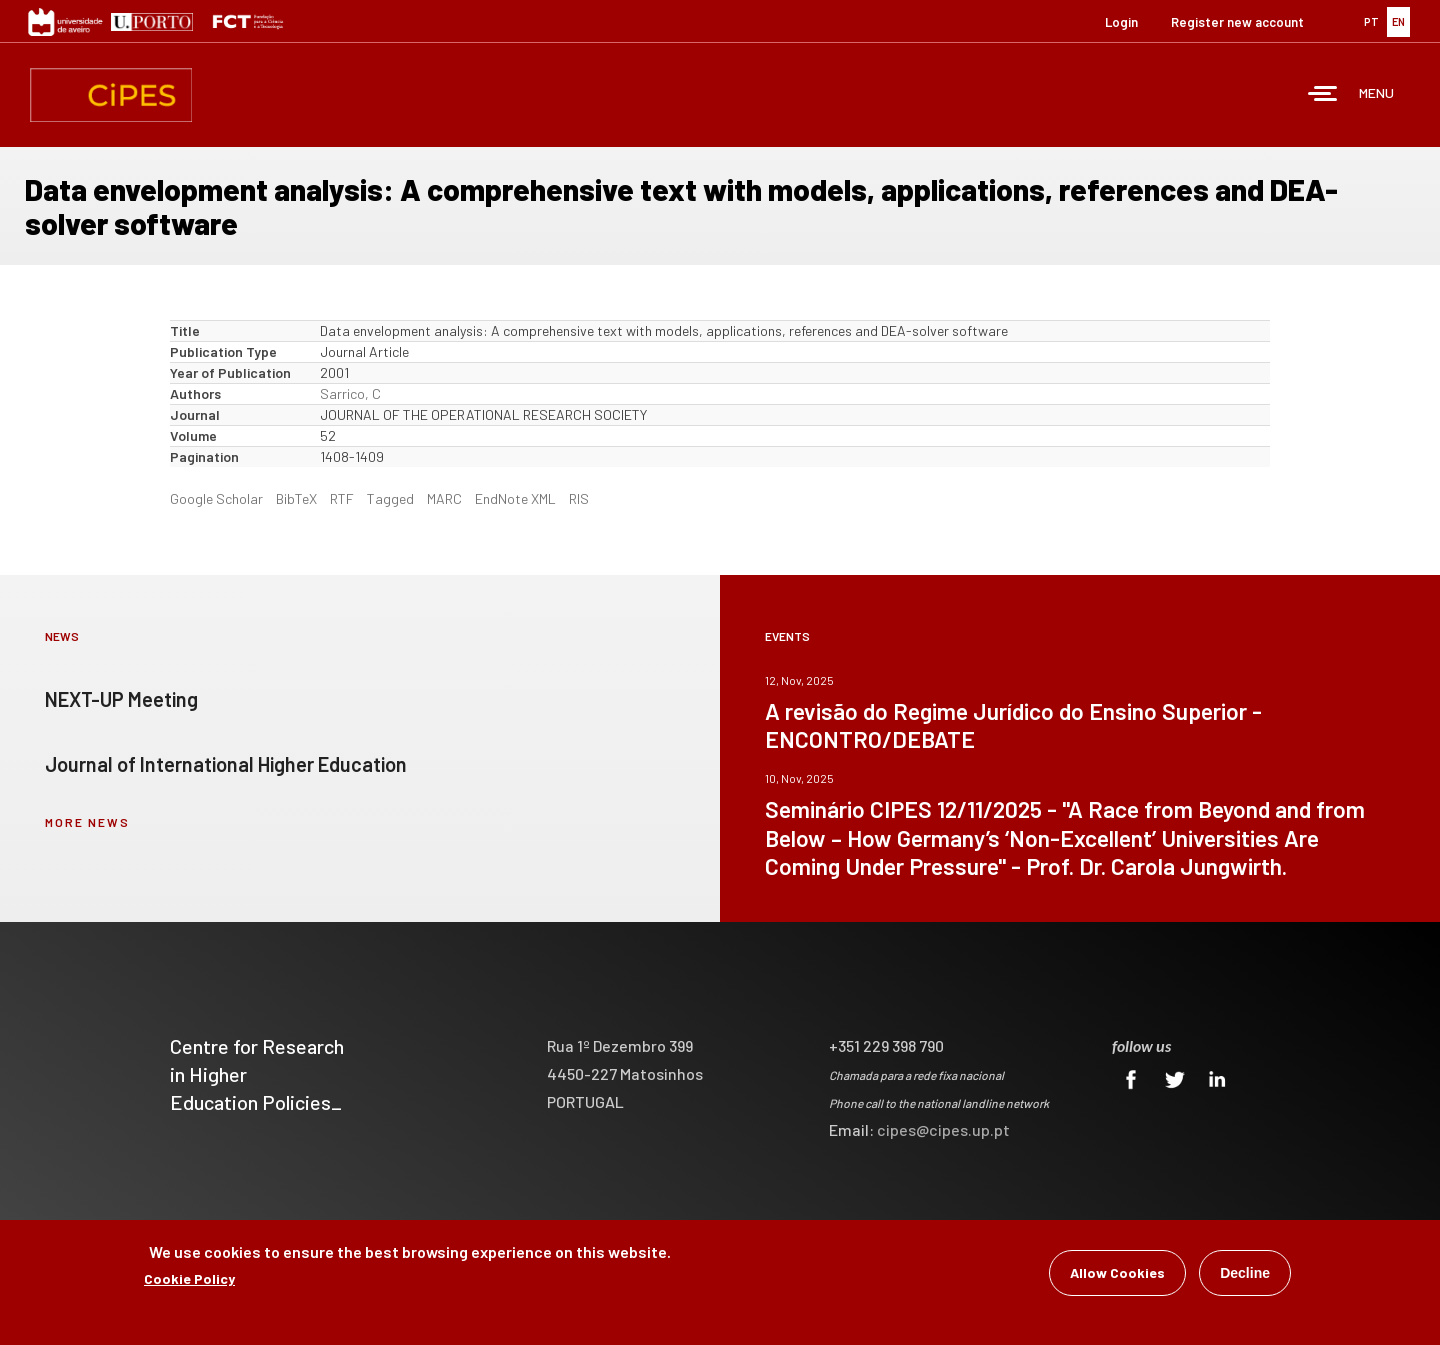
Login (1121, 22)
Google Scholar (216, 498)
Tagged (390, 498)
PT (1371, 21)
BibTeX (296, 498)
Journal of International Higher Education (226, 764)
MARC (444, 498)
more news (87, 822)
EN (1398, 21)
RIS (579, 498)
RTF (342, 498)
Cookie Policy (189, 1281)
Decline (1245, 1276)
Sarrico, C (350, 393)
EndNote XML (515, 498)
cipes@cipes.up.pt (943, 1129)
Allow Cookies (1117, 1275)
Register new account (1237, 22)
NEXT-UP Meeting (121, 699)
